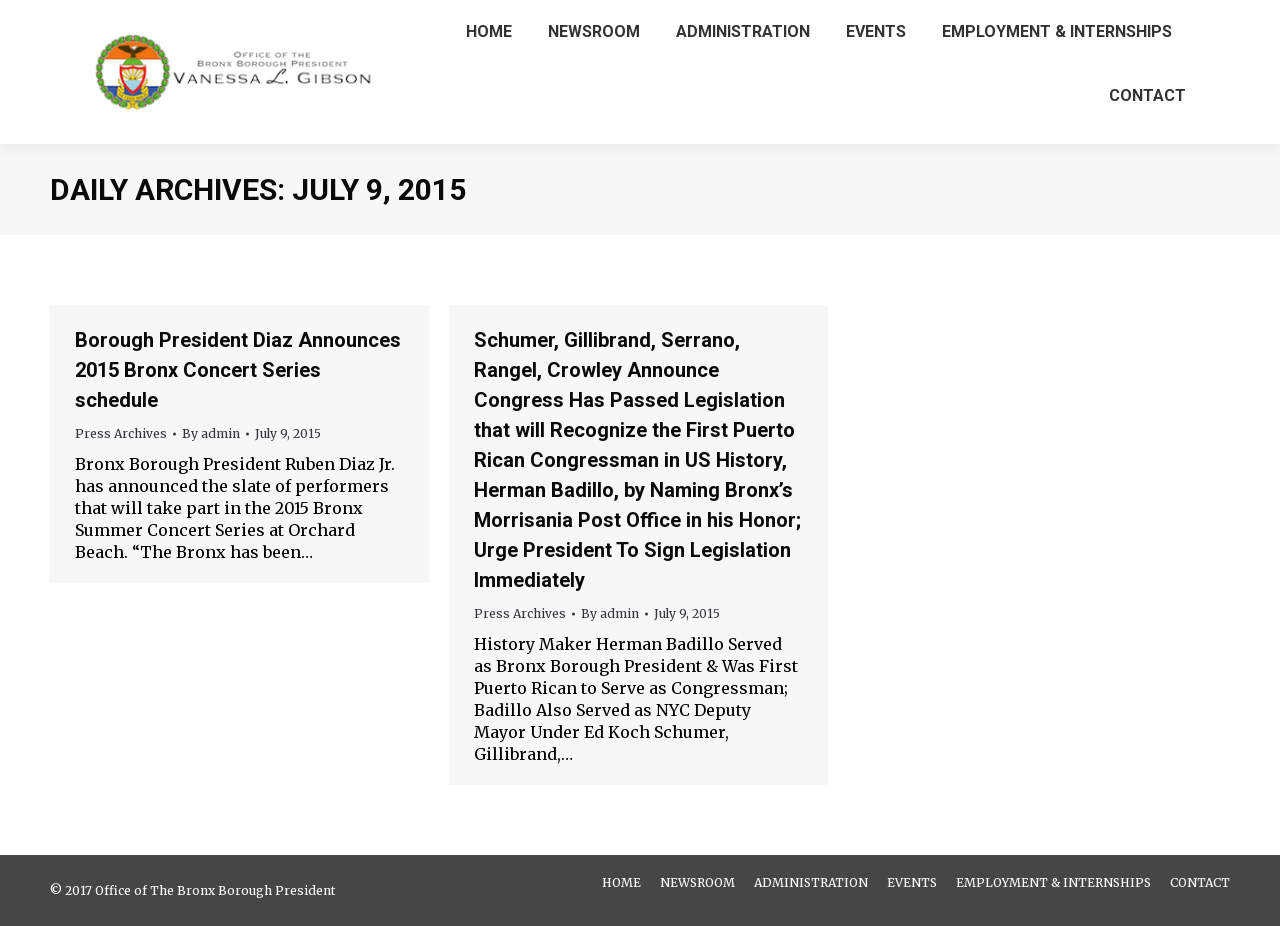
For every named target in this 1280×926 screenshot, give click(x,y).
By (211, 433)
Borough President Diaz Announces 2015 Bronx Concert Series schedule (238, 370)
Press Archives (121, 433)
